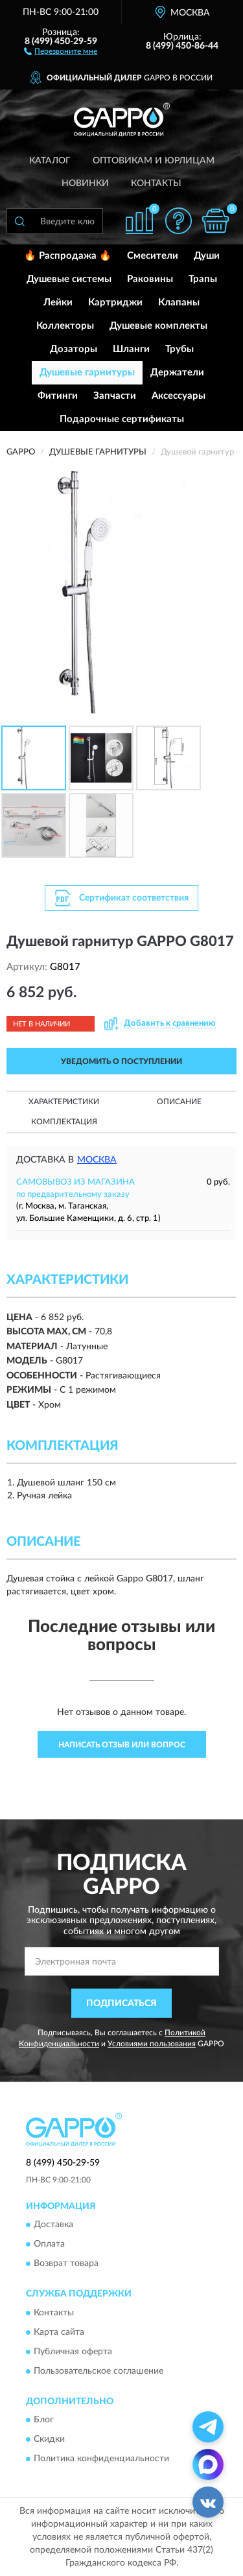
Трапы (203, 279)
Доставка (53, 2225)
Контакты (156, 183)
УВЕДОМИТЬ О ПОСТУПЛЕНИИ (121, 1061)
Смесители (152, 256)
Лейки (58, 302)
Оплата (49, 2244)
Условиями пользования (152, 2044)
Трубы (179, 349)
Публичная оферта (73, 2351)
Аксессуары (178, 396)
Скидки (49, 2439)
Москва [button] (97, 1159)
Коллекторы (65, 326)
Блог (44, 2420)
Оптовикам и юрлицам (153, 160)
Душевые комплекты (158, 326)
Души (207, 256)
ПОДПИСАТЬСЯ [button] (121, 2003)
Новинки (85, 183)
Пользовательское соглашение (98, 2371)
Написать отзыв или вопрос (121, 1745)
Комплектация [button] (64, 1122)
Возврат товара (66, 2264)
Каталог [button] (50, 160)
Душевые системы (69, 279)
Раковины (150, 279)
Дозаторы (73, 349)
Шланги (131, 349)
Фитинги (58, 396)
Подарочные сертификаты (122, 419)
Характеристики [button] (64, 1101)
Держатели (177, 372)
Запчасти (114, 396)
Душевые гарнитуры (87, 372)
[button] (60, 50)
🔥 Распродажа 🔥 (67, 256)
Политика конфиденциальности (101, 2459)
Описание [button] (179, 1101)
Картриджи (115, 302)
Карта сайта (59, 2332)
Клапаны (179, 302)
